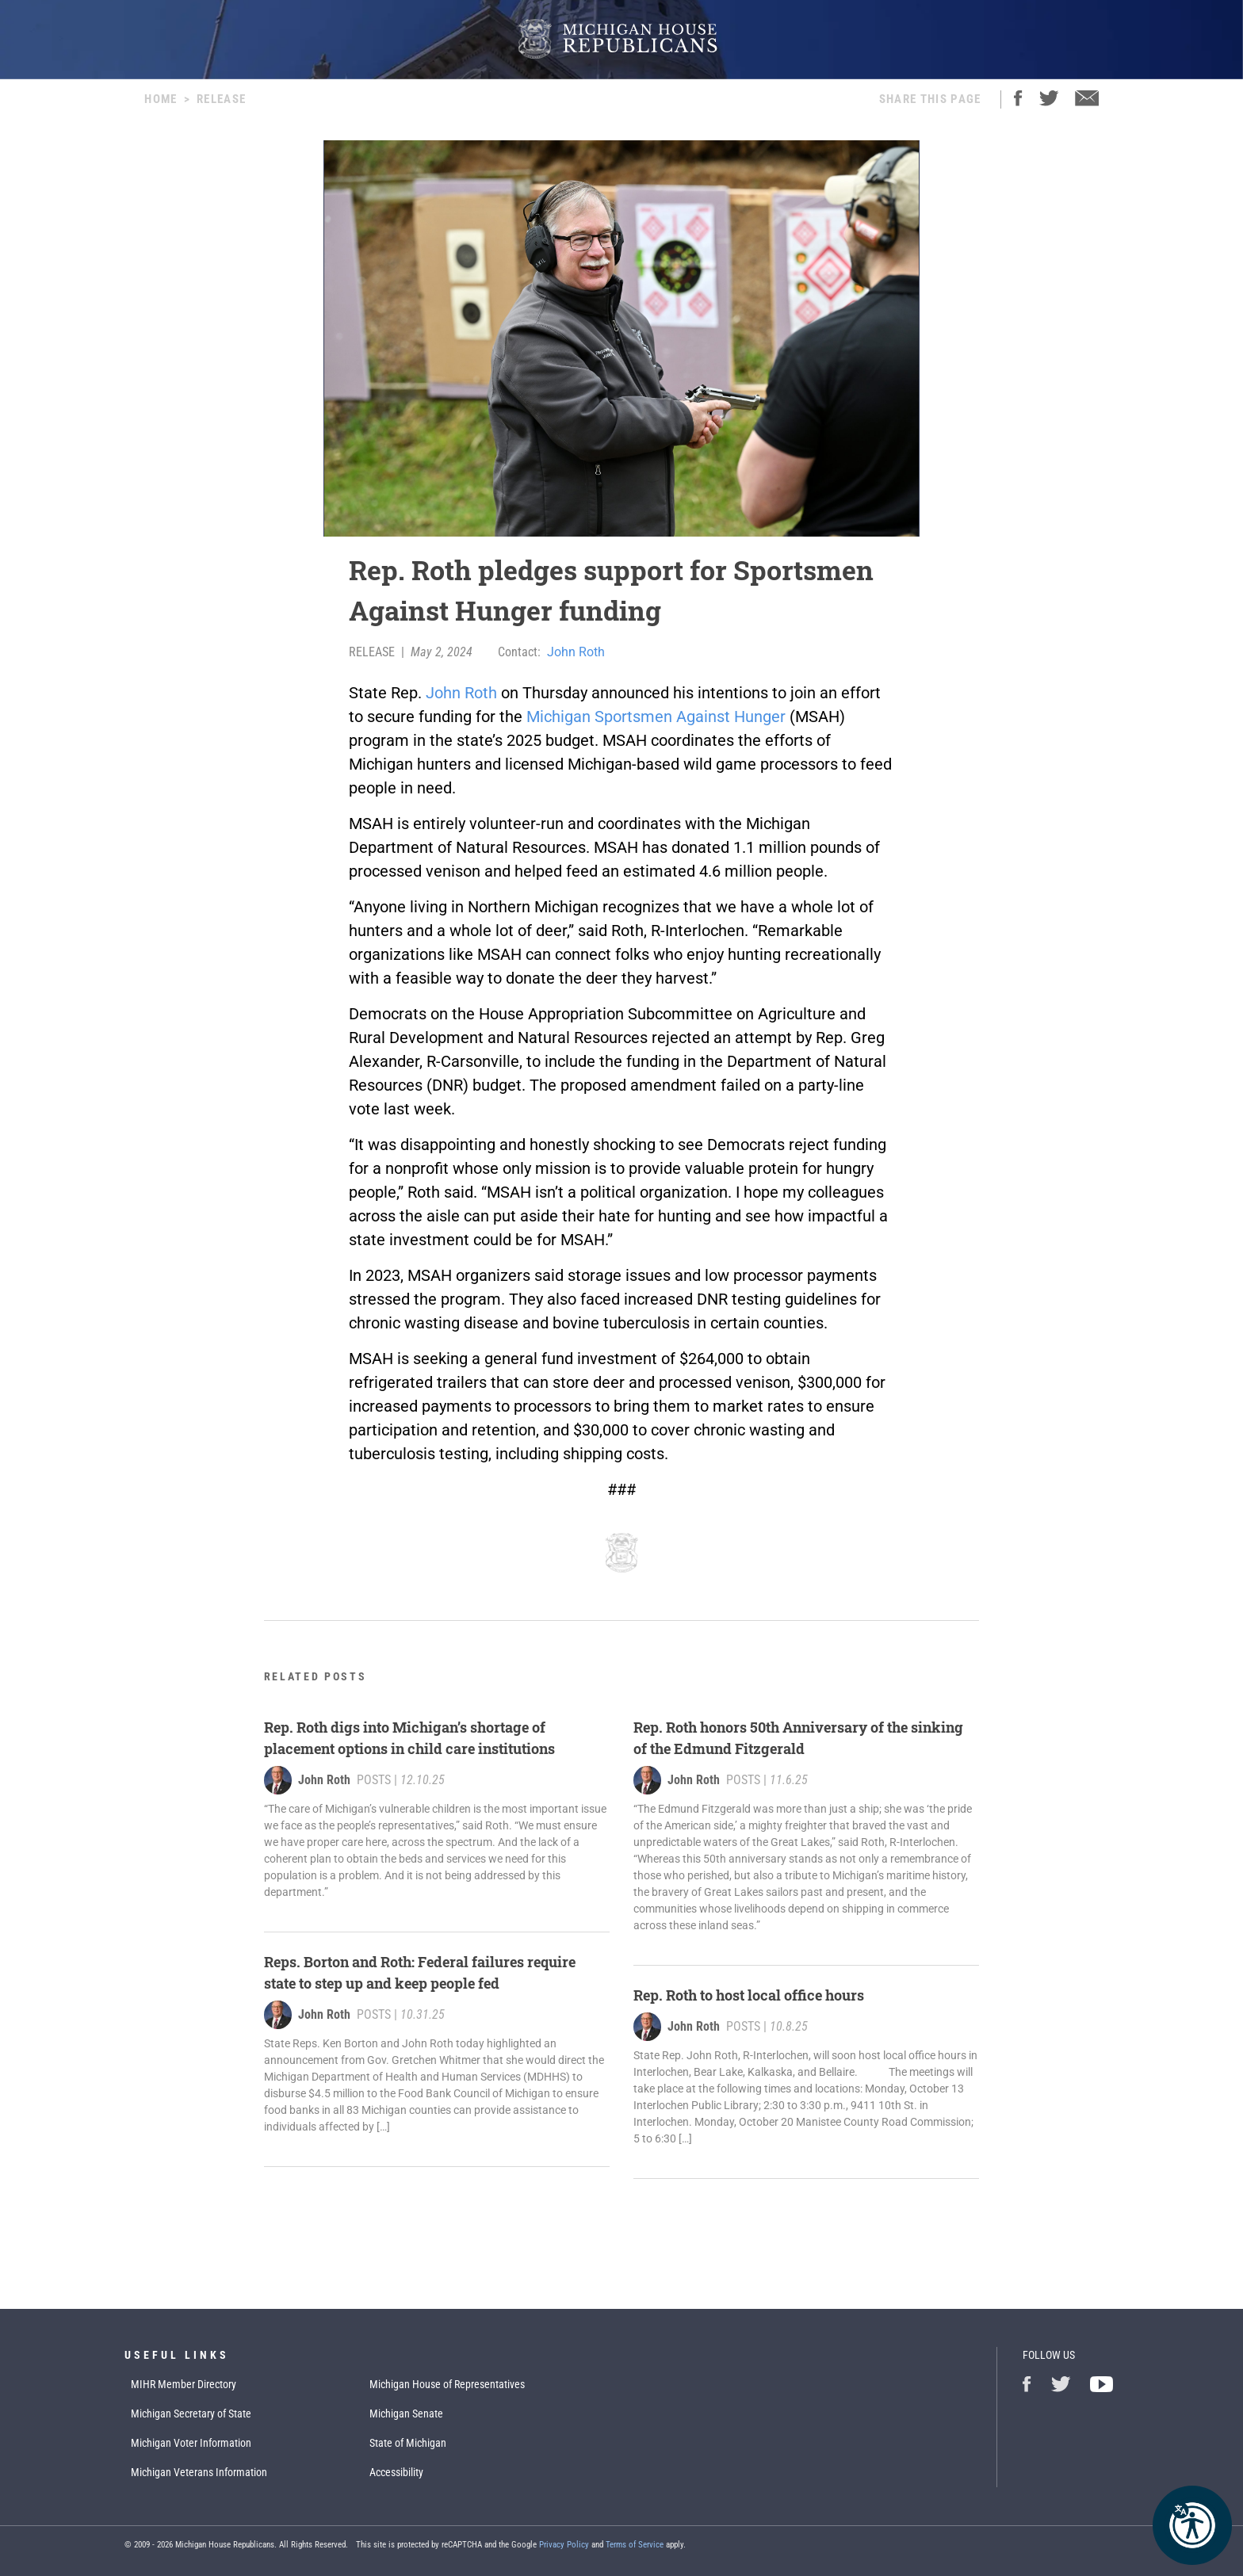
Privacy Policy (564, 2545)
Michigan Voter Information (191, 2442)
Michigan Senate (406, 2413)
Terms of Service (635, 2545)
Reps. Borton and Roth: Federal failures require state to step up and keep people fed (420, 1972)
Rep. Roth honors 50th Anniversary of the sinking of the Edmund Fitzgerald (798, 1738)
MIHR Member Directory (183, 2384)
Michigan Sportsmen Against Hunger (656, 716)
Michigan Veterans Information (199, 2472)
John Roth (576, 651)
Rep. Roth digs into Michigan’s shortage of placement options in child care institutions (409, 1738)
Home (160, 99)
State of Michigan (407, 2442)
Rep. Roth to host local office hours (748, 1995)
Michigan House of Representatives (447, 2384)
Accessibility (396, 2472)
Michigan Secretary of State (191, 2413)
